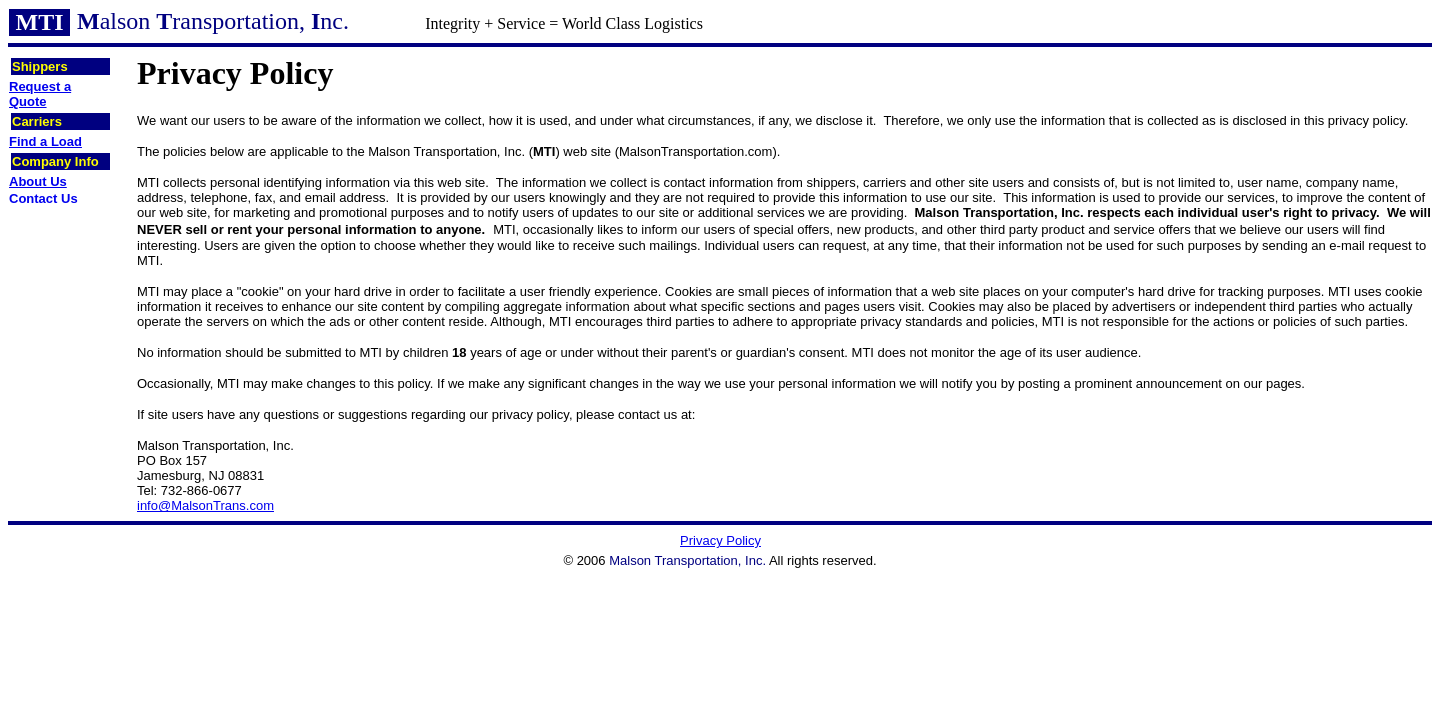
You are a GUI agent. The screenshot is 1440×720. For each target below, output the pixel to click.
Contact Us (43, 198)
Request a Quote (40, 94)
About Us (38, 181)
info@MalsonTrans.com (205, 505)
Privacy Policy (720, 540)
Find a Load (45, 141)
